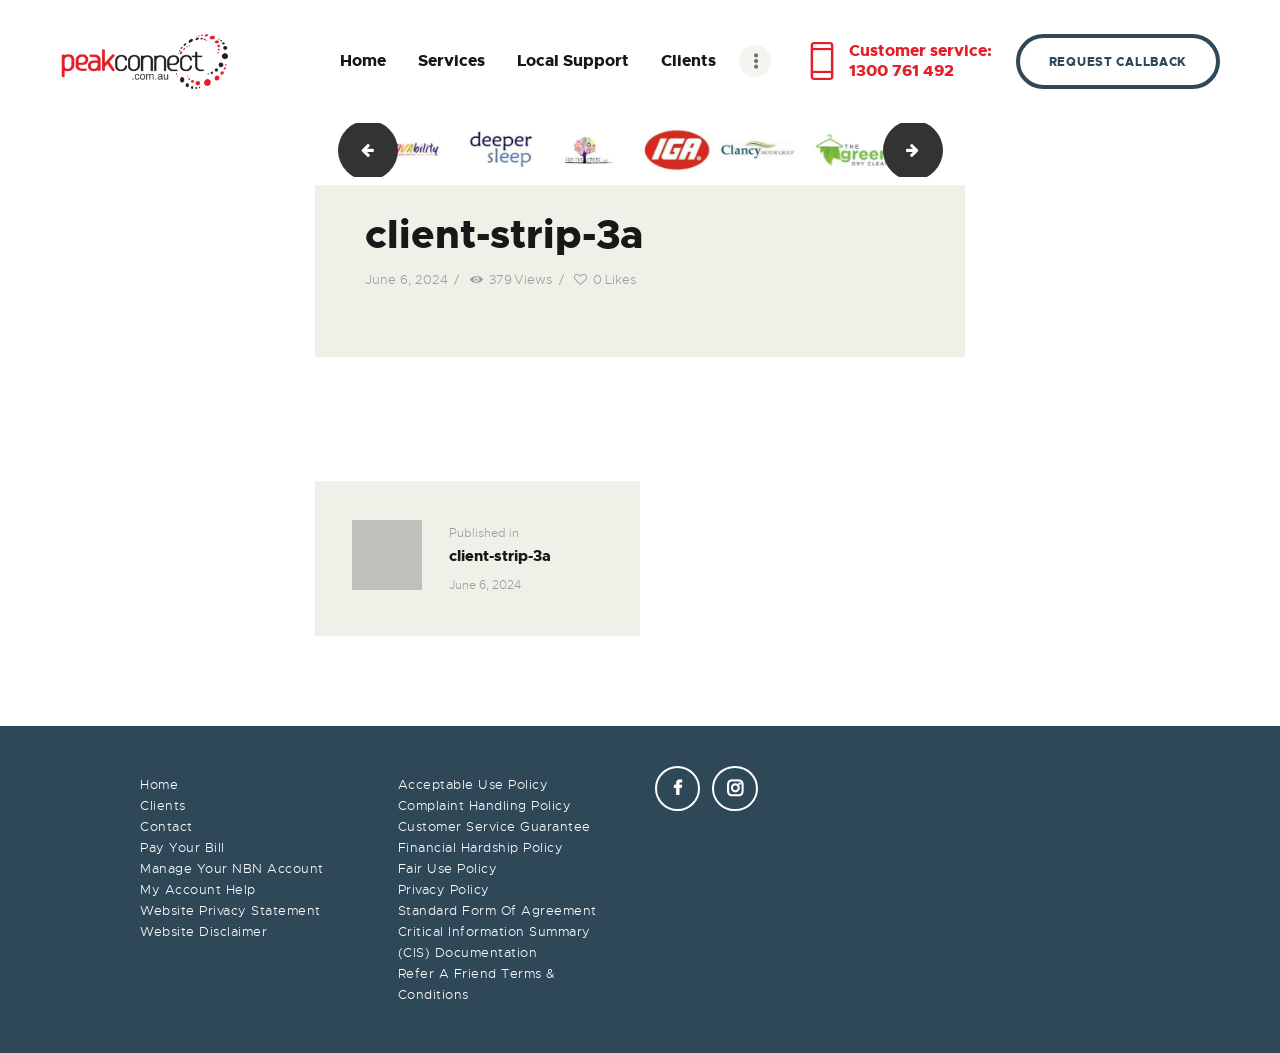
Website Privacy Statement (230, 910)
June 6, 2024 (406, 279)
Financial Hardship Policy (481, 847)
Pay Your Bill (182, 847)
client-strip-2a (360, 150)
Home (159, 784)
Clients (163, 805)
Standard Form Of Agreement (497, 910)
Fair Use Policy (448, 868)
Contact (166, 826)
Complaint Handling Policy (485, 805)
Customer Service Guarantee (494, 826)
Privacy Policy (444, 889)
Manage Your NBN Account (232, 868)
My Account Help (198, 889)
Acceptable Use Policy (473, 784)
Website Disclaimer (203, 931)
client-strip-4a (935, 150)
